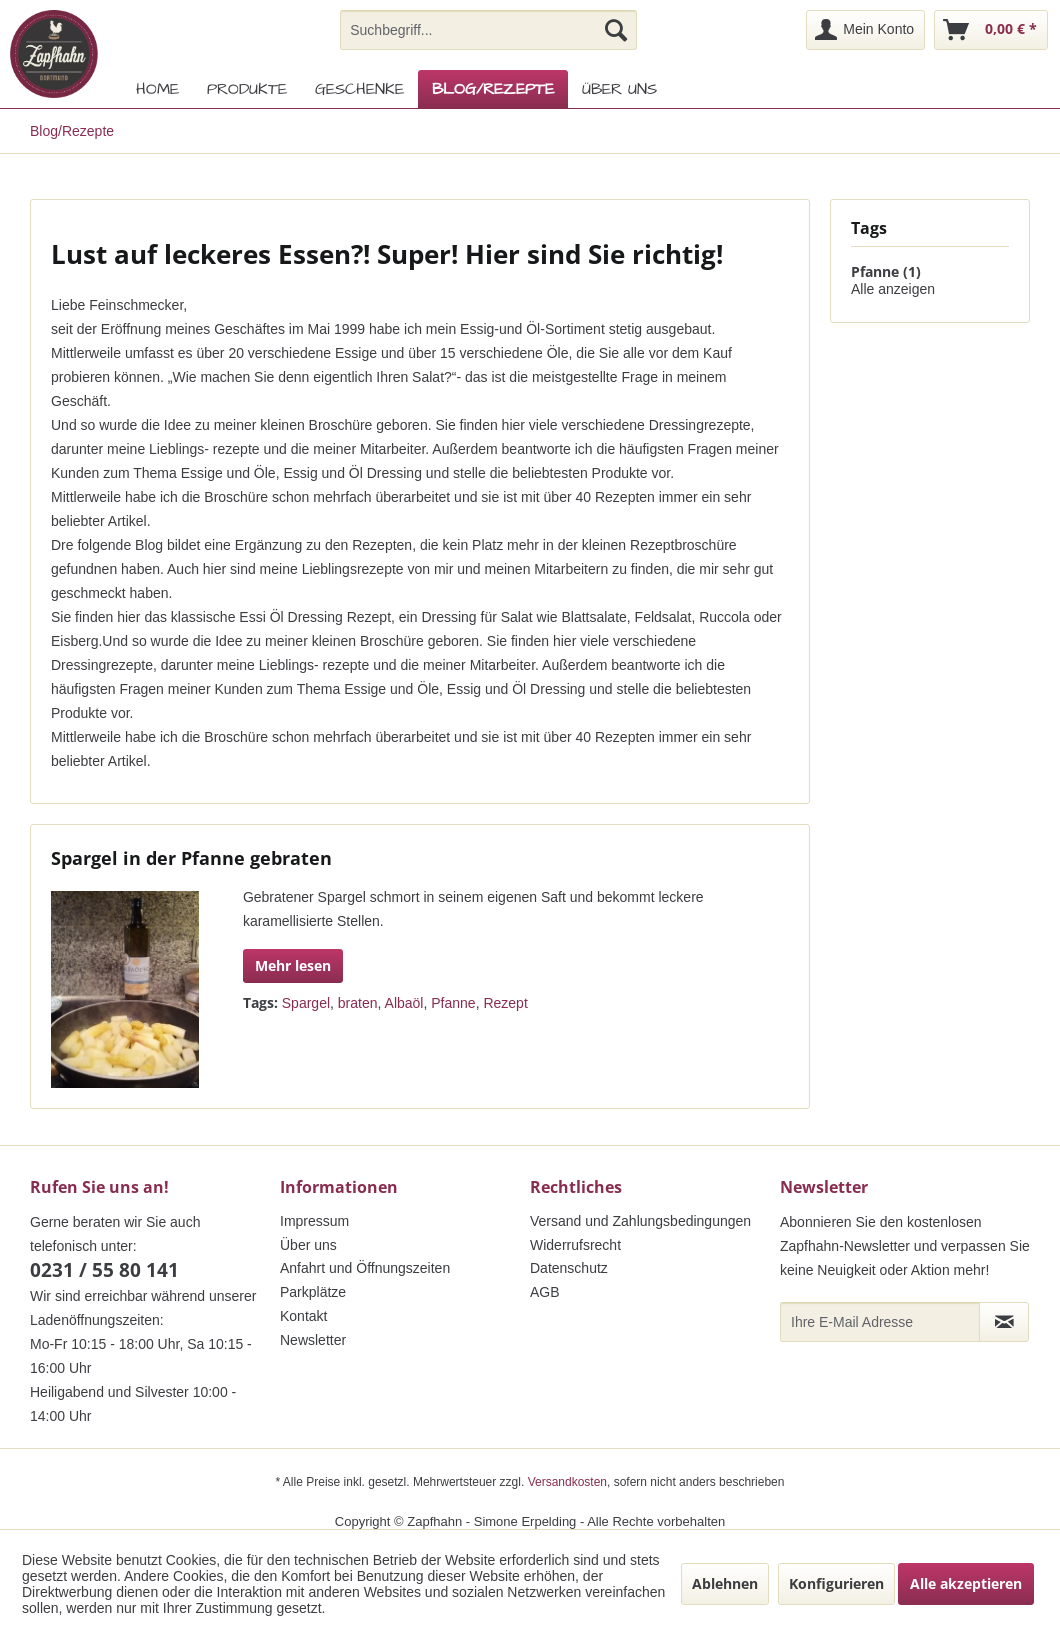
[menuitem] (488, 30)
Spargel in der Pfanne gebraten (191, 858)
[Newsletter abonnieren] (1004, 1322)
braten (358, 1003)
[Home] (157, 89)
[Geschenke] (359, 89)
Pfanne (453, 1003)
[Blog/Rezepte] (493, 89)
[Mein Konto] (865, 30)
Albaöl (404, 1003)
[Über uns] (619, 89)
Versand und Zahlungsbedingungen (640, 1221)
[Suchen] (616, 30)
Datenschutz (569, 1268)
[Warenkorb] (991, 30)
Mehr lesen (293, 965)
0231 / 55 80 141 (104, 1270)
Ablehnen (725, 1583)
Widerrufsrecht (575, 1245)
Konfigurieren (836, 1583)
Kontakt (303, 1316)
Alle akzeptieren (966, 1583)
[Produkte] (247, 89)
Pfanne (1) (886, 271)
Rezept (505, 1003)
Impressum (314, 1221)
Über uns (308, 1245)
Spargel (306, 1003)
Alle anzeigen (893, 289)
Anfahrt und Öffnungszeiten (365, 1268)
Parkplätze (313, 1292)
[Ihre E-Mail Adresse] (880, 1322)
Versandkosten (567, 1482)
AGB (545, 1292)
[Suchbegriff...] (488, 30)
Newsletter (313, 1340)
